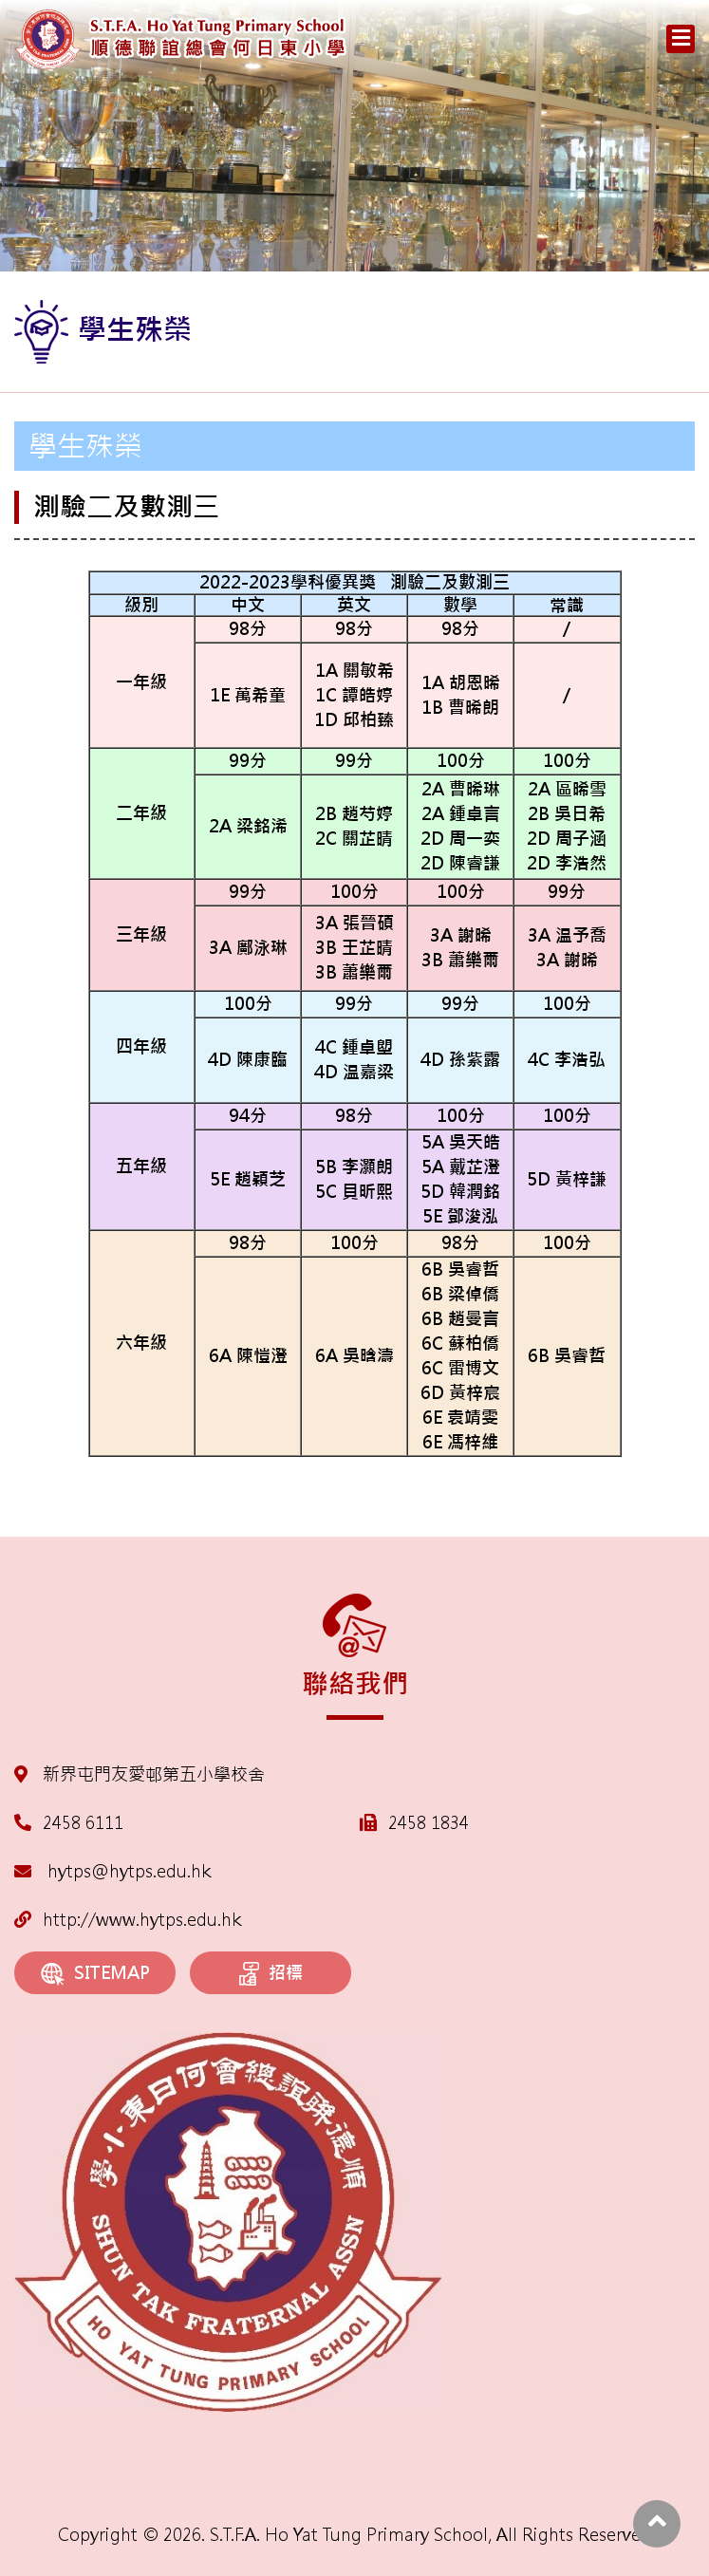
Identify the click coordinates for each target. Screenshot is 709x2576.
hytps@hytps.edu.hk (112, 1871)
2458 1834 (428, 1823)
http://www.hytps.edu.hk (127, 1920)
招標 (271, 1974)
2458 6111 (83, 1823)
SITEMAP (95, 1974)
